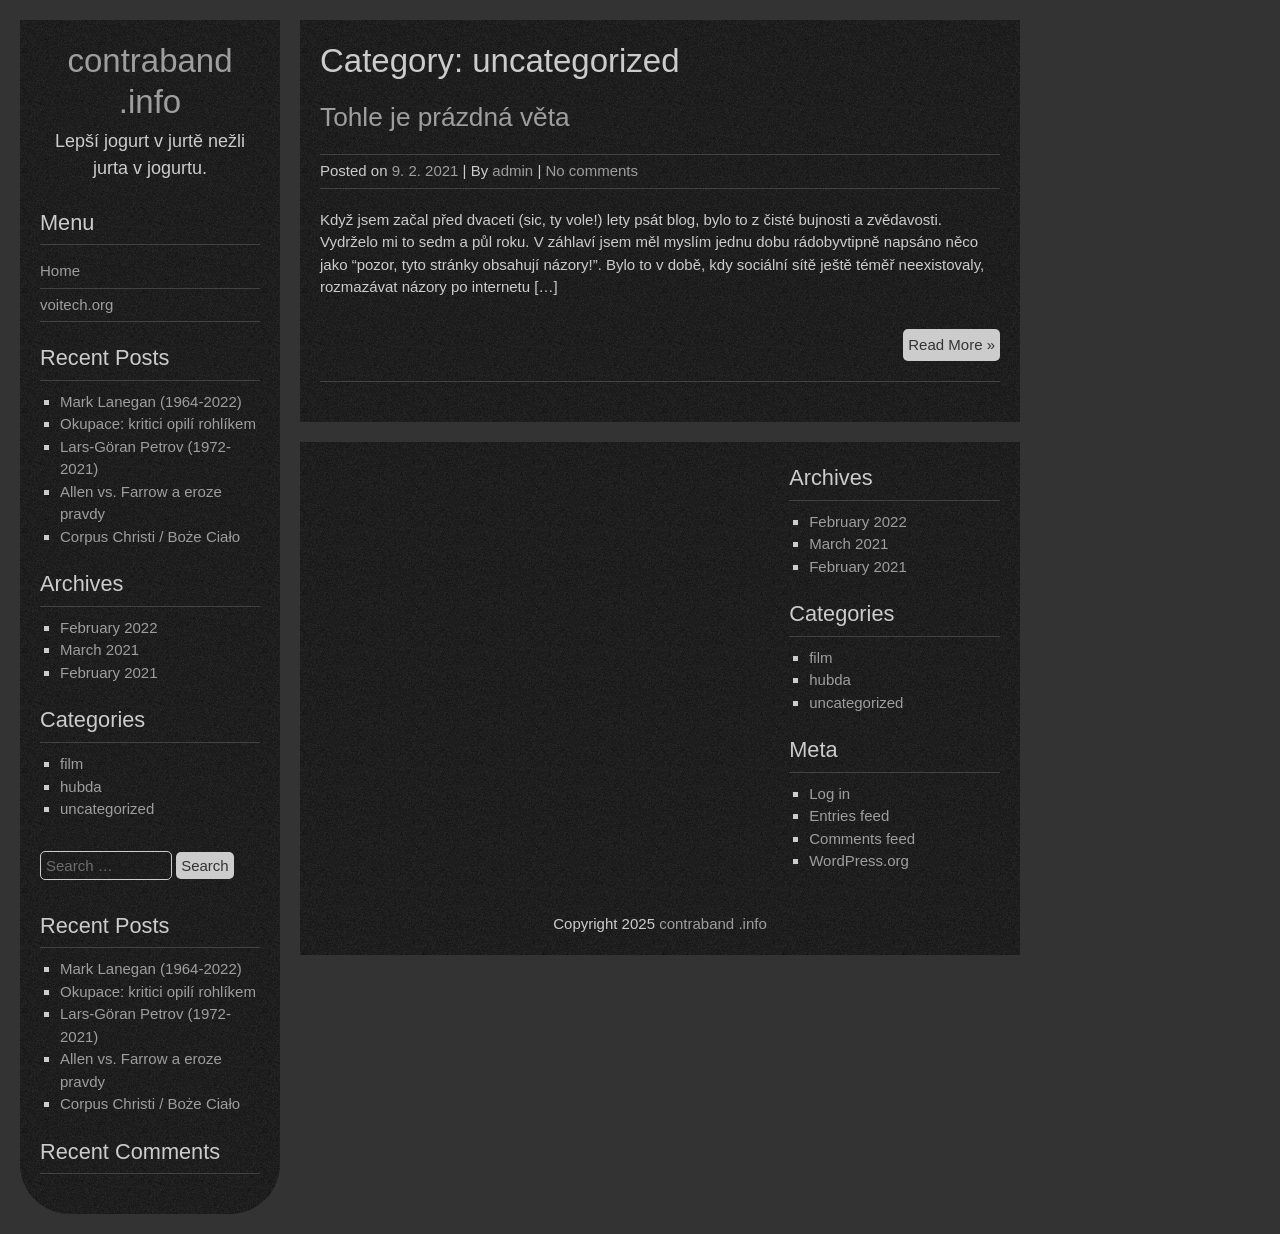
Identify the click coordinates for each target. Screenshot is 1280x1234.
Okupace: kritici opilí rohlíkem (158, 423)
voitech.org (76, 304)
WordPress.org (859, 860)
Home (60, 270)
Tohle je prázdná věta (445, 117)
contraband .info (713, 923)
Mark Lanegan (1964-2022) (151, 401)
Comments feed (862, 838)
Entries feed (849, 815)
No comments (591, 170)
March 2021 (99, 649)
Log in (829, 793)
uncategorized (107, 808)
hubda (81, 786)
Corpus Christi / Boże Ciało (150, 536)
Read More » (954, 347)
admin (512, 170)
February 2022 (109, 627)
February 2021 (109, 672)
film (71, 763)
